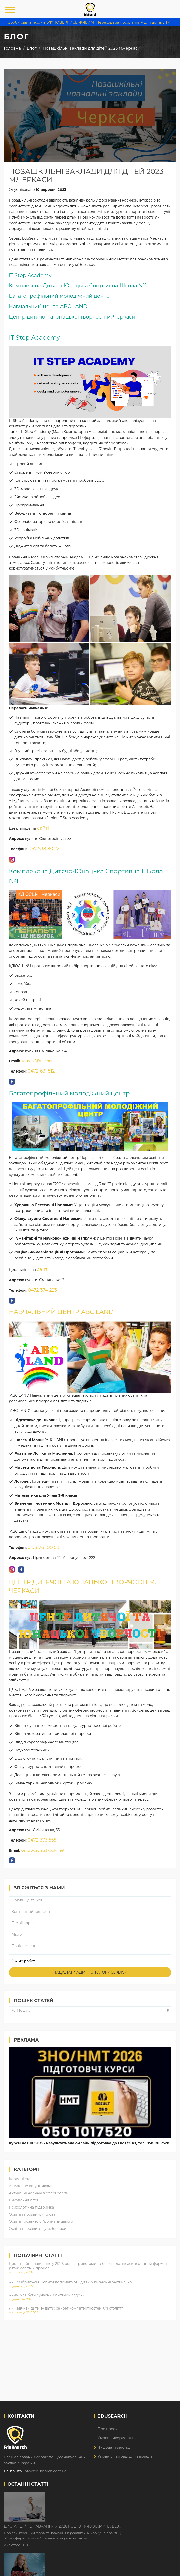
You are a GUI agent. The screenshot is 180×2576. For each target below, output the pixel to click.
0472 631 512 (41, 1071)
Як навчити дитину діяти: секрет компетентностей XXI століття (66, 2308)
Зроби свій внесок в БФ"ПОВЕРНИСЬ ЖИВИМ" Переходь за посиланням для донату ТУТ (90, 22)
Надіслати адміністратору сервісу (90, 1972)
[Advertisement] (90, 2357)
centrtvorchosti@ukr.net (43, 1850)
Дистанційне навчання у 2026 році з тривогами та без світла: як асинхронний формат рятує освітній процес (88, 2265)
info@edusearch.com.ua (45, 2471)
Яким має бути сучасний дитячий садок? (46, 2295)
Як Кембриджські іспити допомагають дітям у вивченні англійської (71, 2282)
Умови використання (117, 2438)
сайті (43, 828)
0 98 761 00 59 (43, 1547)
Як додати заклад (113, 2447)
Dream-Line (165, 2568)
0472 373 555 (42, 1840)
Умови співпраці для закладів (124, 2456)
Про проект (108, 2429)
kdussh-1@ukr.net (37, 1061)
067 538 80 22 (43, 848)
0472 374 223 (42, 1290)
